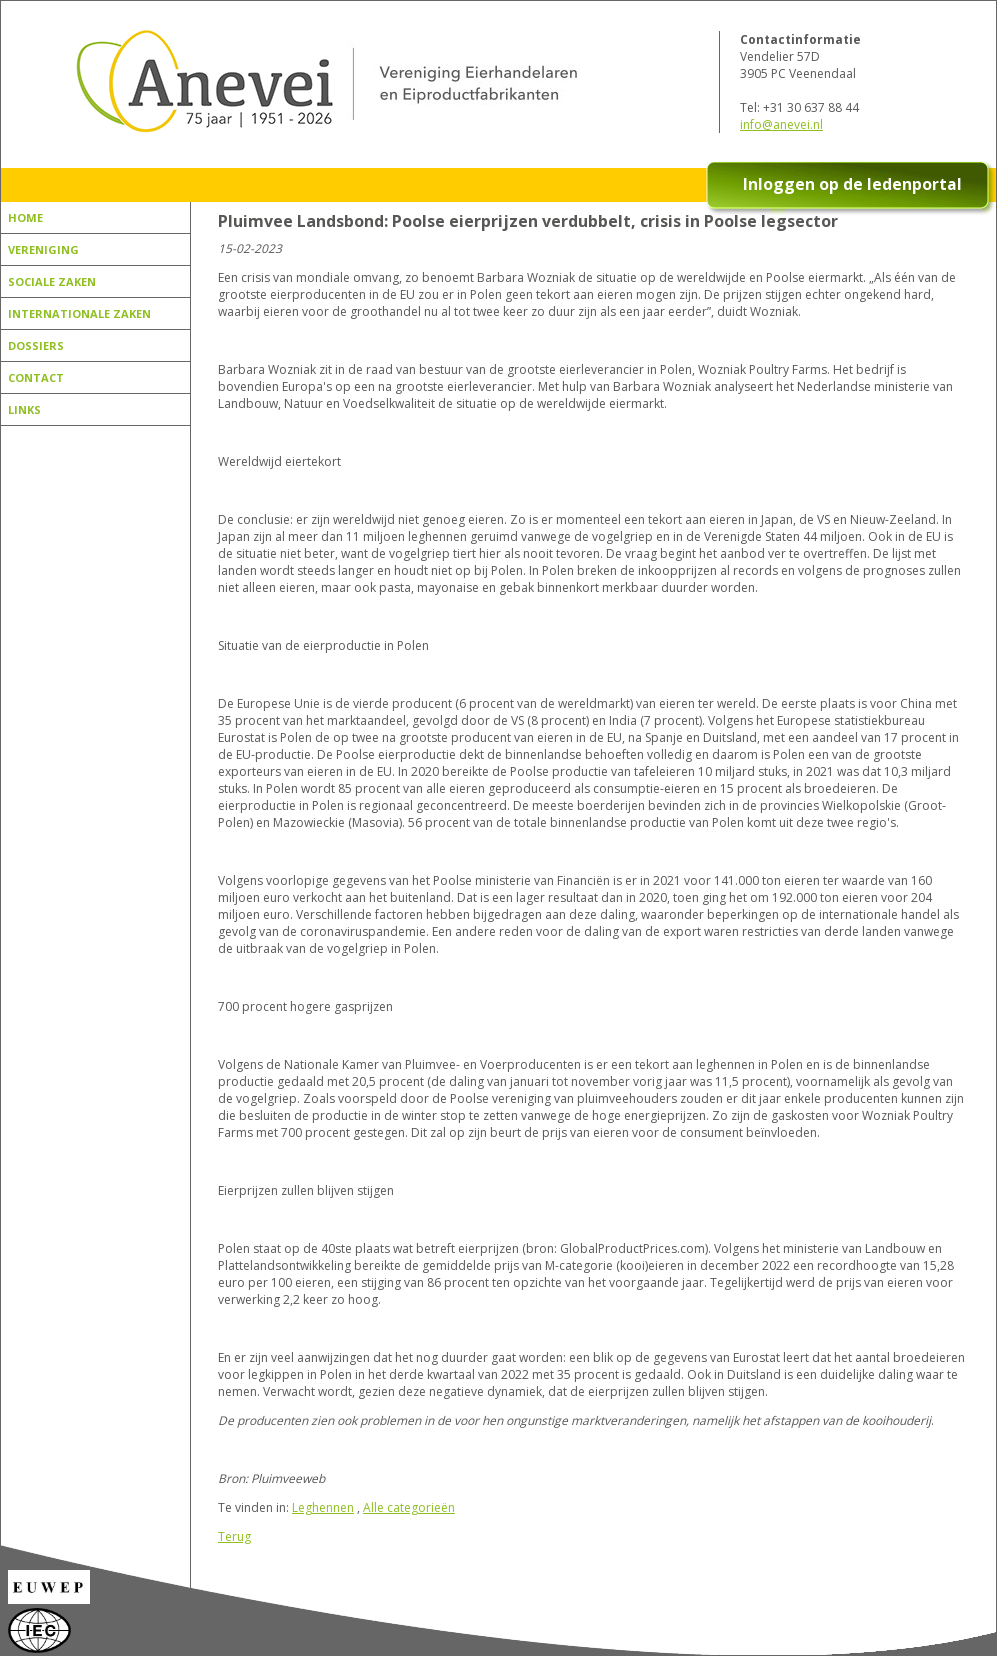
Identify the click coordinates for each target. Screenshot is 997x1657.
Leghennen (323, 1507)
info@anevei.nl (781, 124)
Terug (234, 1536)
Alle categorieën (409, 1507)
